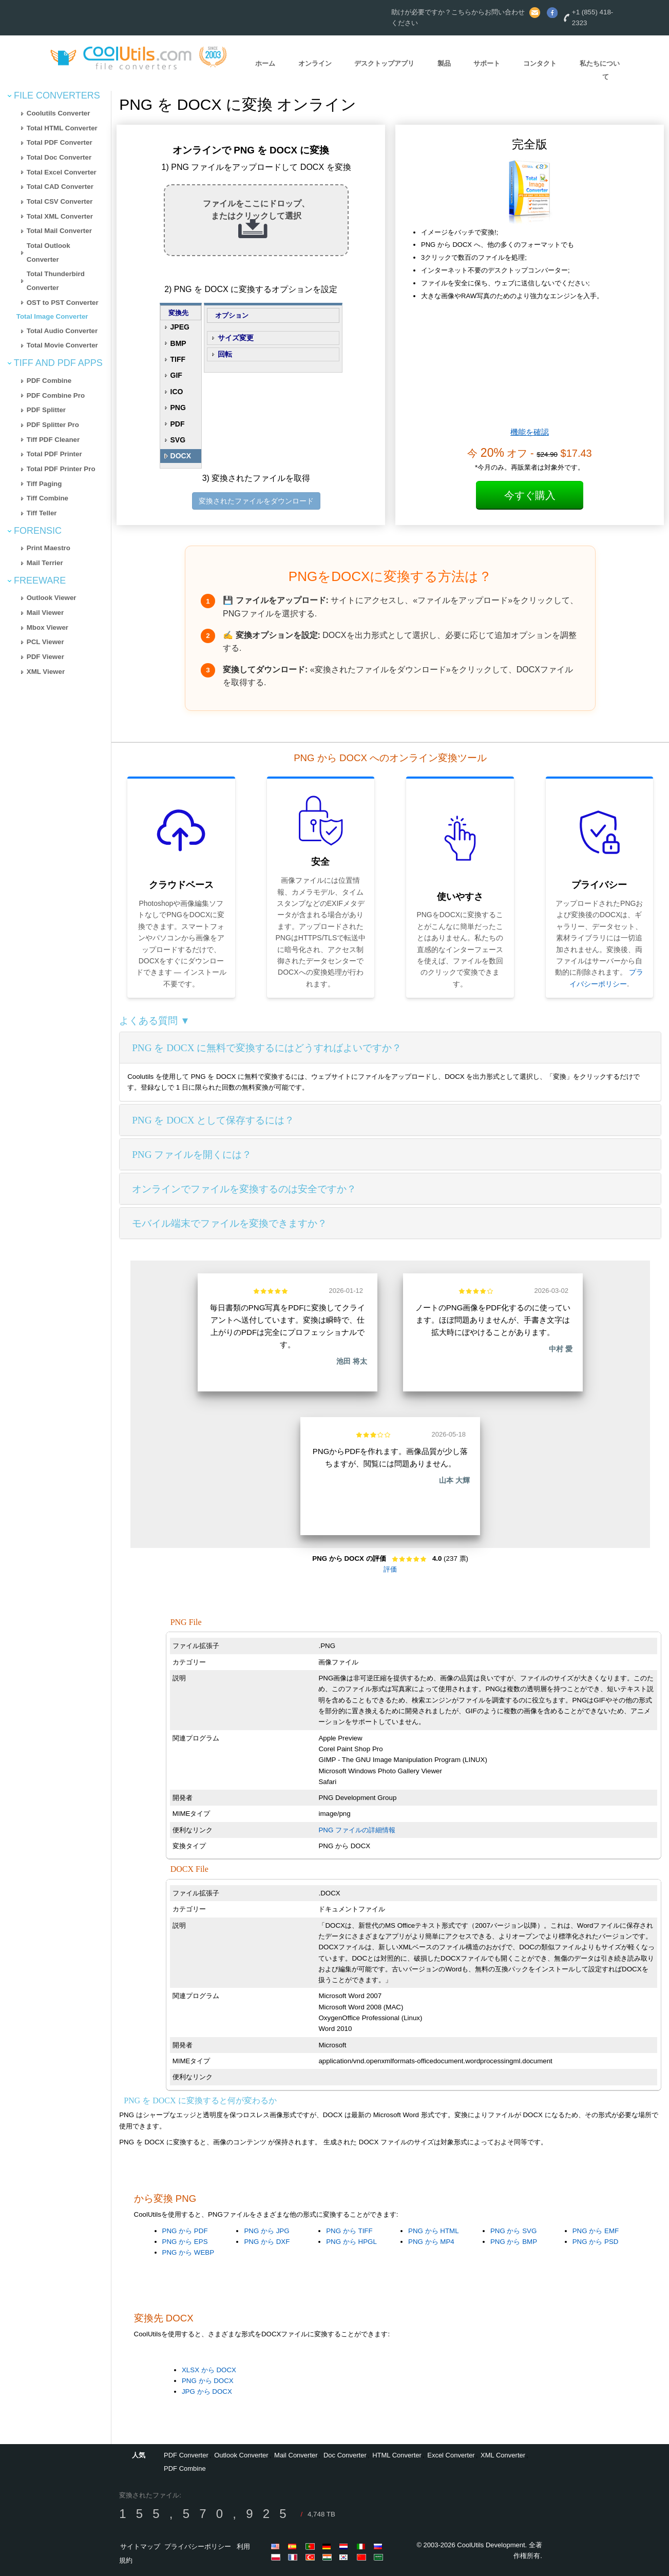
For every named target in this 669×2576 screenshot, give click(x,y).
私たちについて (600, 70)
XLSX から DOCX (209, 2370)
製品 (444, 63)
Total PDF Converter (59, 142)
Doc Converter (345, 2455)
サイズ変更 (236, 338)
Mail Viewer (45, 612)
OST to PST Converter (63, 302)
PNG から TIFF (349, 2231)
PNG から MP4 (431, 2241)
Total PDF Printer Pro (61, 469)
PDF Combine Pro (56, 395)
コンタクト (540, 63)
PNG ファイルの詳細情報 (356, 1830)
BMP (178, 343)
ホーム (265, 63)
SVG (178, 440)
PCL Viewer (45, 642)
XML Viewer (46, 671)
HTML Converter (397, 2455)
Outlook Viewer (52, 598)
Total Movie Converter (62, 345)
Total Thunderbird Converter (56, 281)
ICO (176, 392)
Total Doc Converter (59, 157)
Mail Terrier (45, 563)
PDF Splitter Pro (53, 425)
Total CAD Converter (60, 186)
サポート (486, 63)
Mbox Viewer (47, 627)
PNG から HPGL (351, 2241)
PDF (177, 424)
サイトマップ (140, 2546)
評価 (390, 1569)
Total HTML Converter (62, 128)
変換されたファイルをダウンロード (256, 501)
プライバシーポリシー (197, 2546)
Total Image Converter (52, 316)
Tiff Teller (42, 513)
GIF (176, 375)
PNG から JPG (266, 2231)
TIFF (178, 359)
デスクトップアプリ (384, 63)
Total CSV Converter (60, 201)
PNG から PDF (185, 2231)
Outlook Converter (241, 2455)
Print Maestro (48, 548)
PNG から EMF (595, 2231)
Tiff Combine (47, 498)
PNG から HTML (433, 2231)
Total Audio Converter (62, 331)
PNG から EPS (185, 2241)
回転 (225, 354)
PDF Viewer (45, 657)
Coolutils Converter (58, 113)
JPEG (179, 327)
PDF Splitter (46, 410)
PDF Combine (49, 380)
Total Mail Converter (59, 231)
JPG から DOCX (207, 2391)
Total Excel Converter (62, 172)
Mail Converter (296, 2455)
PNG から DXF (267, 2241)
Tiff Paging (44, 484)
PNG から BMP (513, 2241)
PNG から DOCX (208, 2381)
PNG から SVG (513, 2231)
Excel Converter (450, 2455)
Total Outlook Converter (48, 252)
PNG (178, 407)
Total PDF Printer (54, 454)
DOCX (180, 456)
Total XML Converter (60, 216)
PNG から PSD (595, 2241)
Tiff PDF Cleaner (53, 439)
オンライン (315, 63)
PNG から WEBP (188, 2252)
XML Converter (503, 2455)
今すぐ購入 (530, 495)
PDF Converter (186, 2455)
